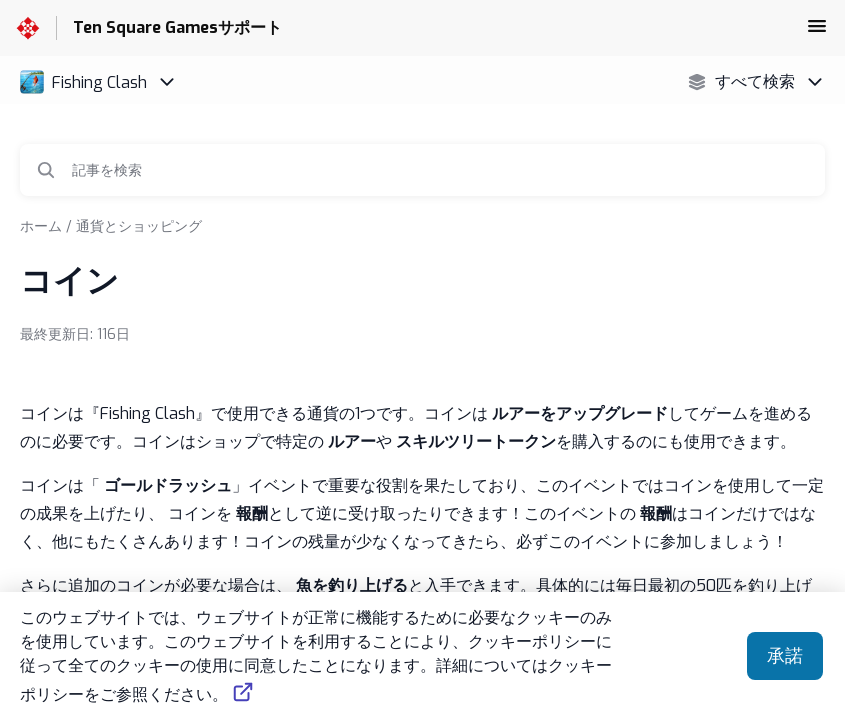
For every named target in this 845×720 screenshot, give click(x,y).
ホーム (41, 226)
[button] (817, 32)
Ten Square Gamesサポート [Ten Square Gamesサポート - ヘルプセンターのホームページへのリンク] (177, 27)
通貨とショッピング (139, 226)
